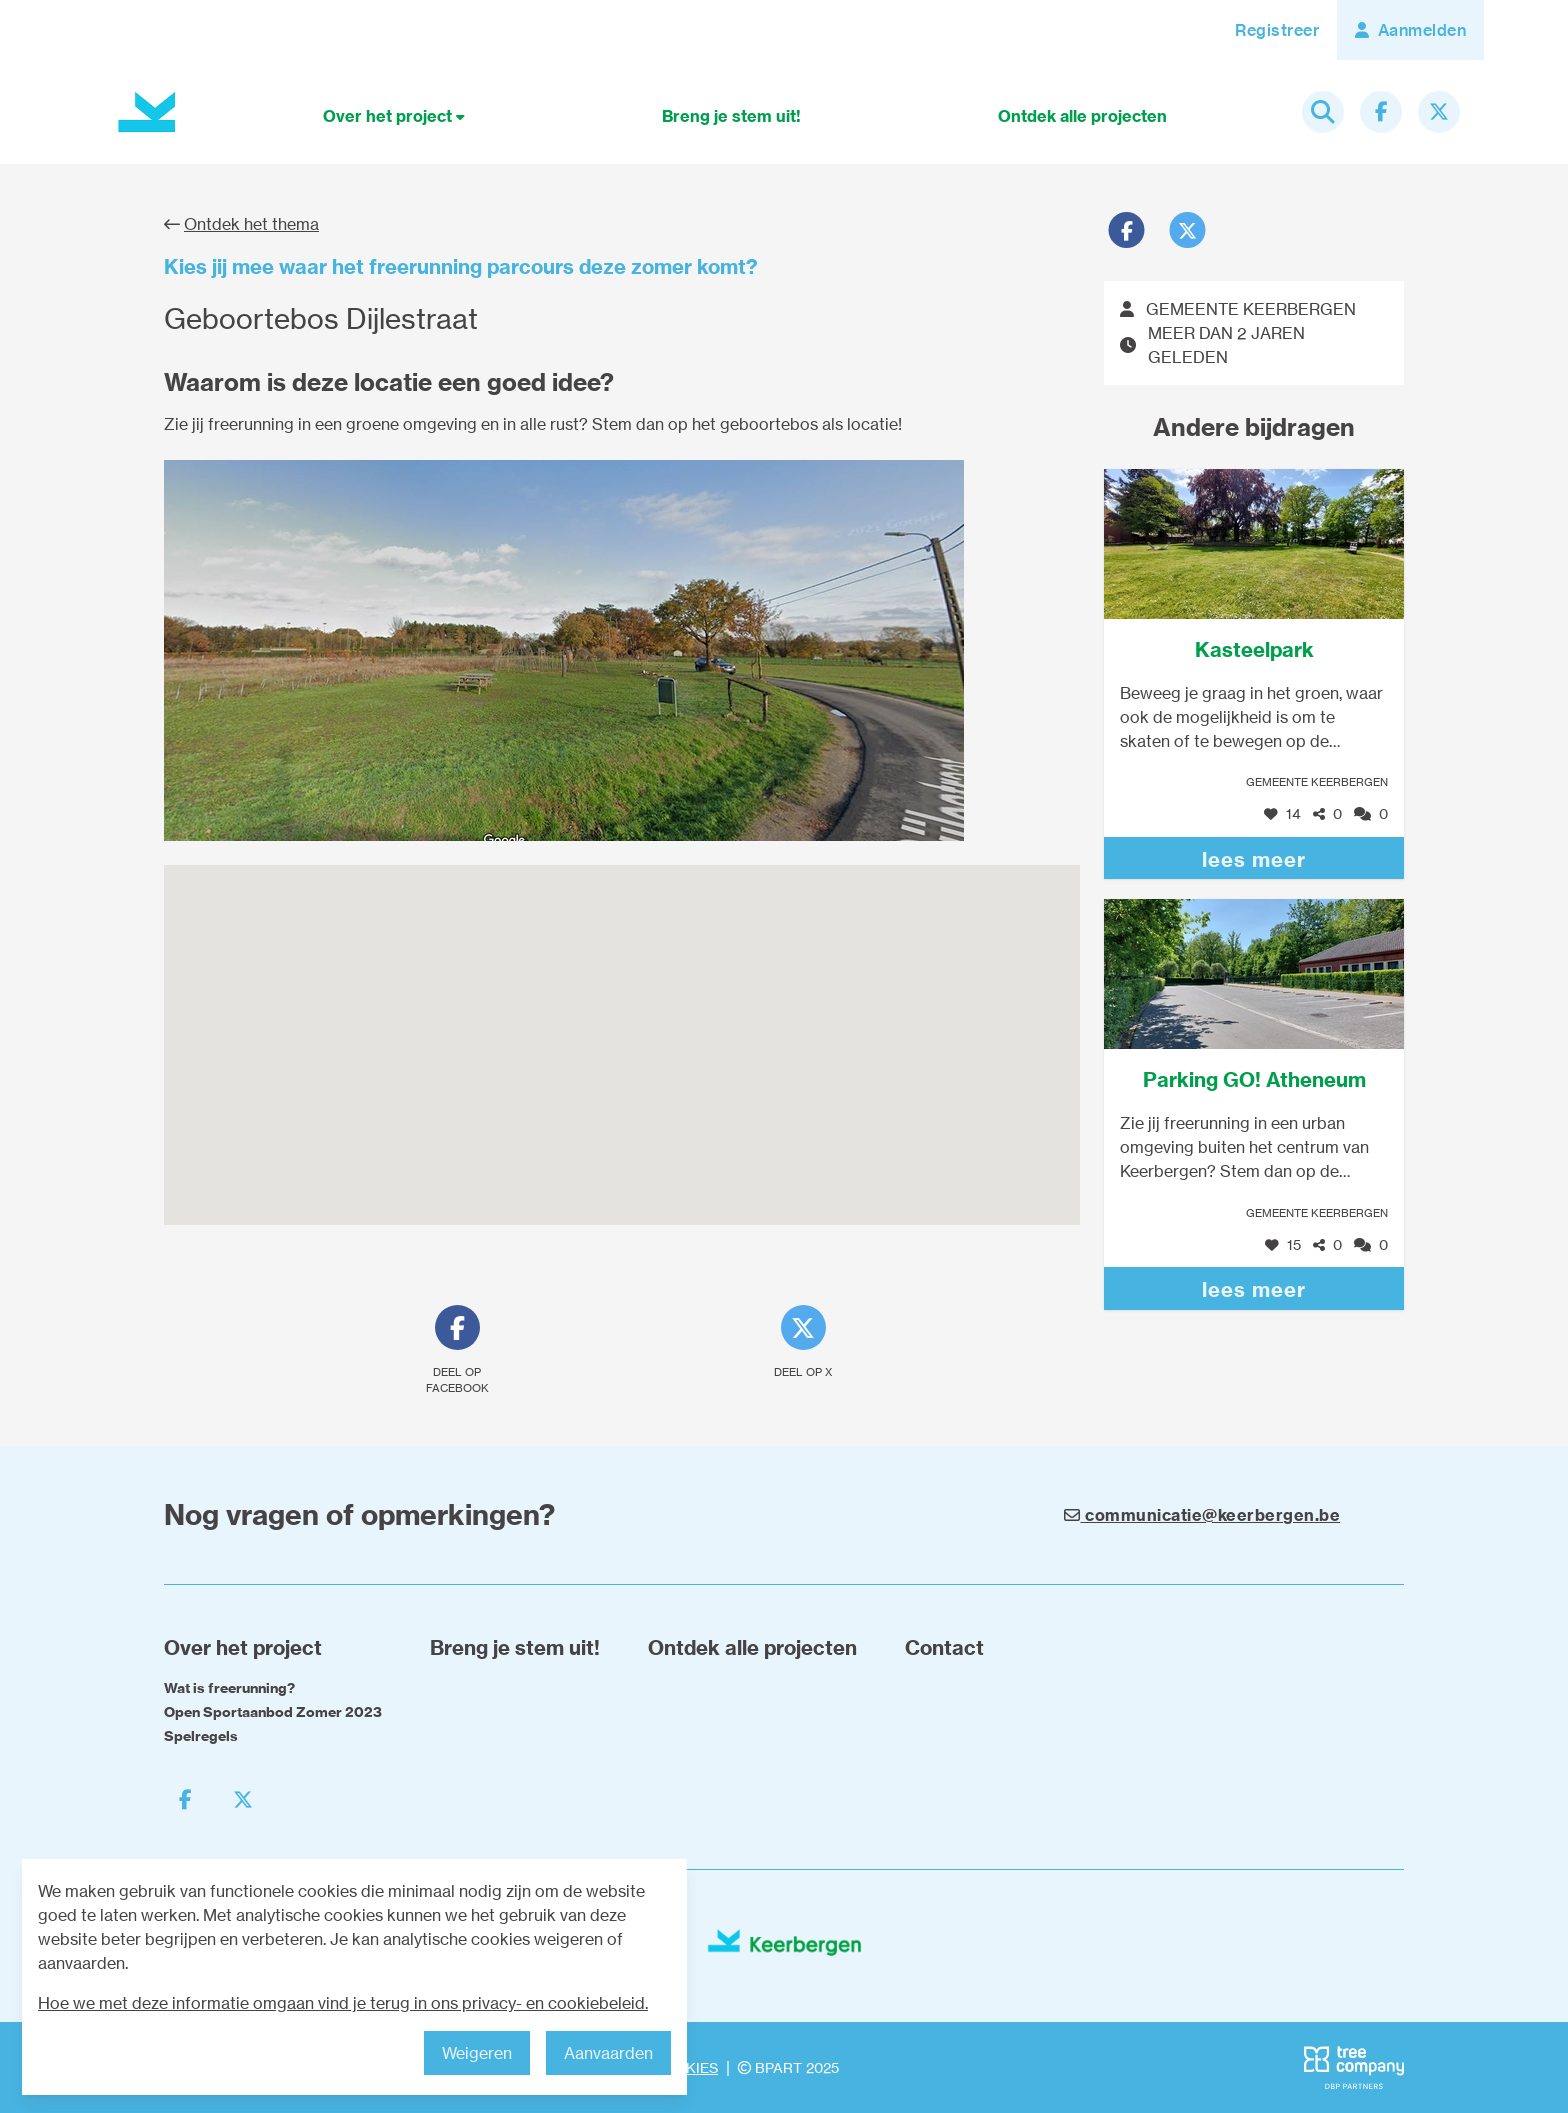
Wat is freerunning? (229, 1688)
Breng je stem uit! (731, 116)
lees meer (1254, 859)
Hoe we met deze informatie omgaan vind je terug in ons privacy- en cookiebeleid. (343, 2003)
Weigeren (477, 2053)
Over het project (394, 116)
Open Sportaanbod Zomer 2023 (273, 1712)
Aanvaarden (608, 2053)
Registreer (1277, 30)
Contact (944, 1647)
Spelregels (201, 1736)
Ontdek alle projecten (1082, 116)
